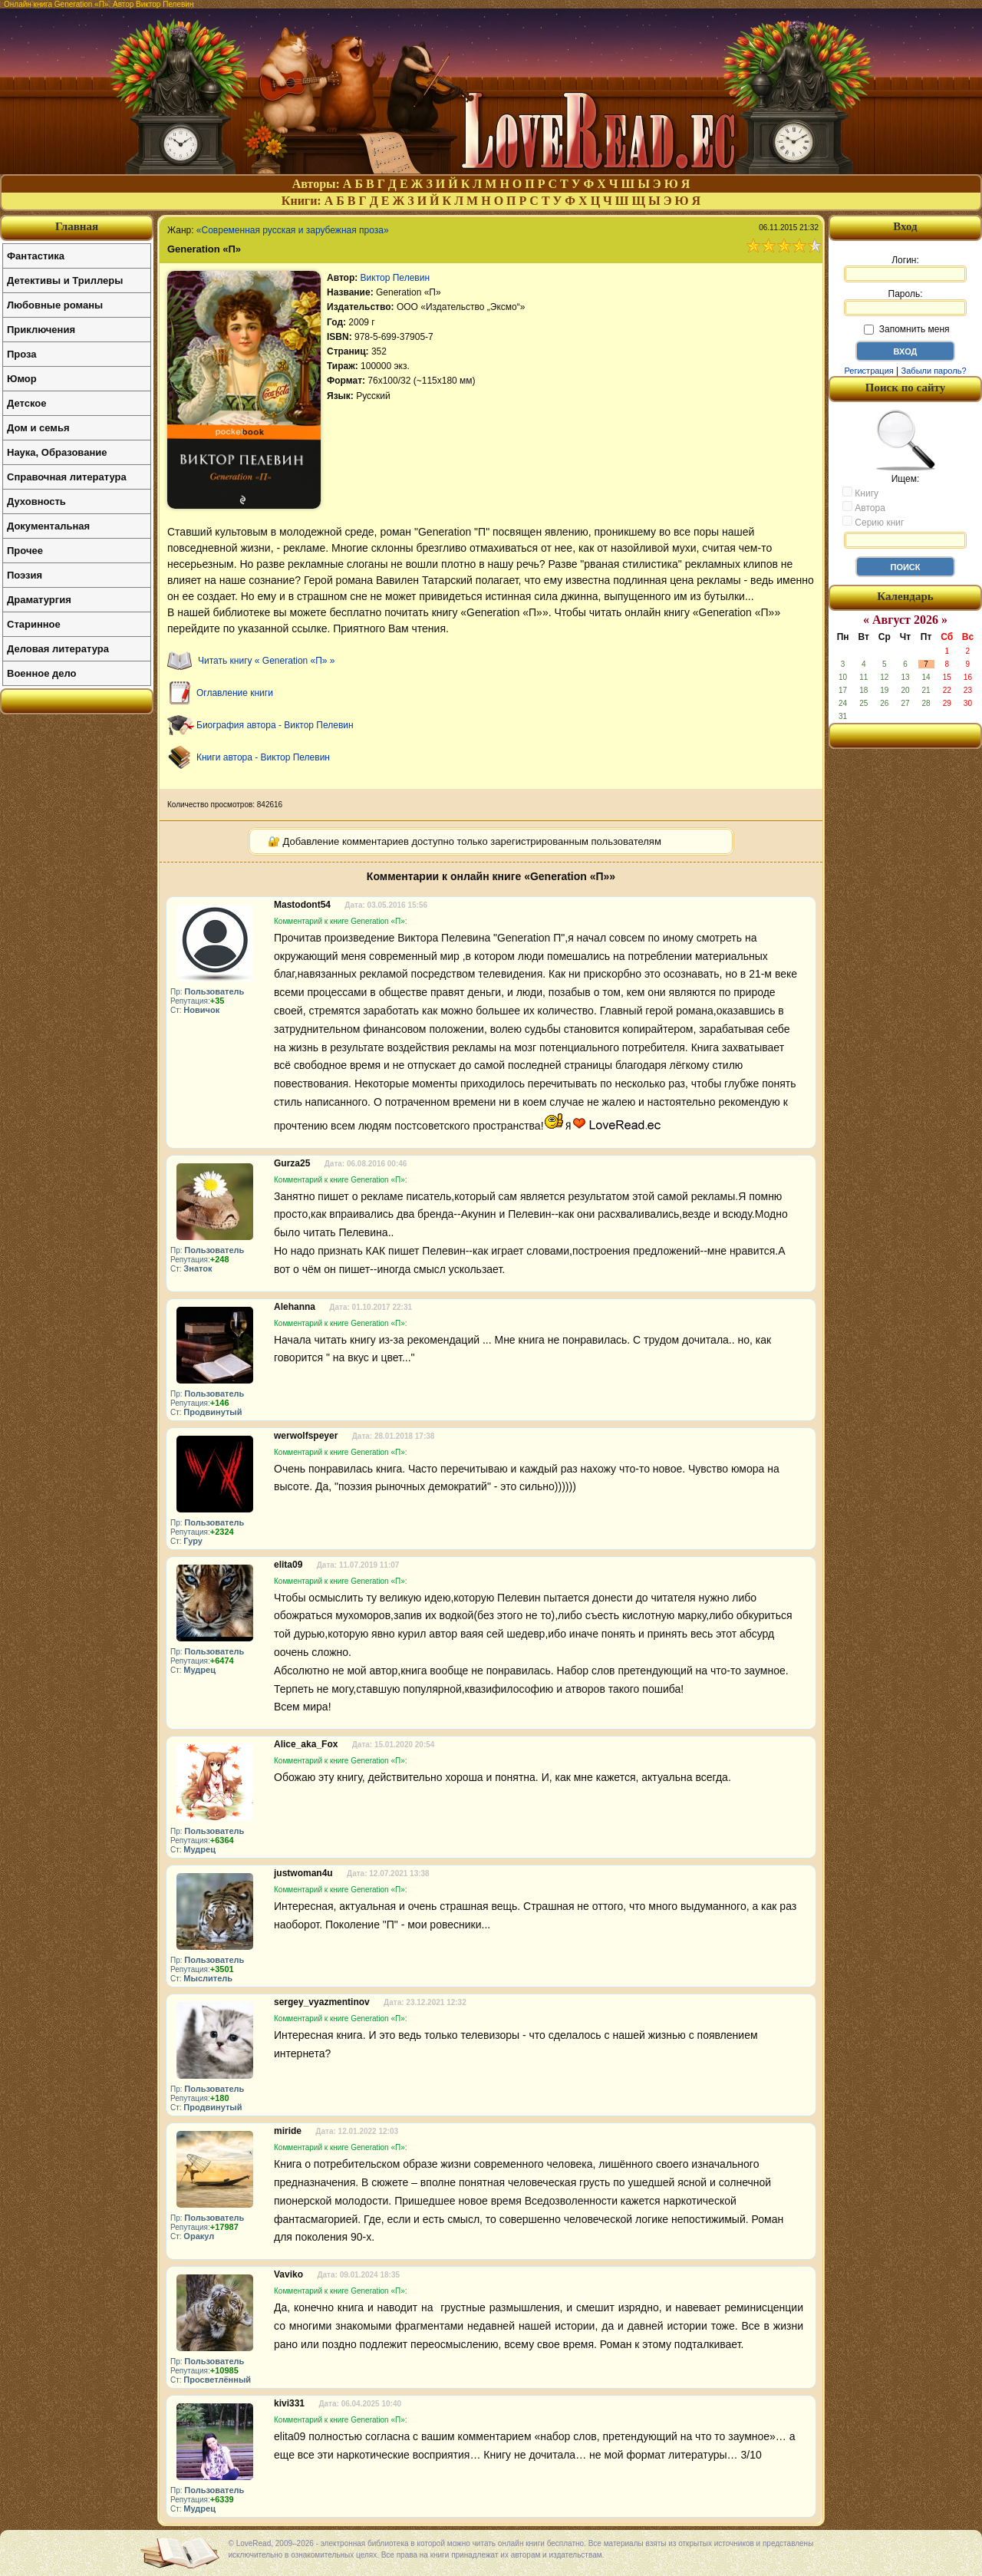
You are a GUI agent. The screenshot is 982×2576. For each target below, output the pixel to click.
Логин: (905, 268)
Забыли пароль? (934, 370)
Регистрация (868, 370)
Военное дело (42, 673)
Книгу (860, 493)
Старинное (34, 624)
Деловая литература (58, 649)
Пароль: (905, 302)
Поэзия (24, 575)
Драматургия (39, 599)
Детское (26, 403)
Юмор (22, 378)
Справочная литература (67, 477)
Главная (76, 226)
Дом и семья (38, 428)
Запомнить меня (906, 329)
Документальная (48, 526)
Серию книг (873, 522)
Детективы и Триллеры (65, 280)
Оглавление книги (234, 693)
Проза (22, 354)
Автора (863, 507)
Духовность (36, 501)
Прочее (25, 550)
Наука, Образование (57, 452)
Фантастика (35, 256)
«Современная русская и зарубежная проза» (292, 230)
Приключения (41, 329)
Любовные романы (55, 305)
